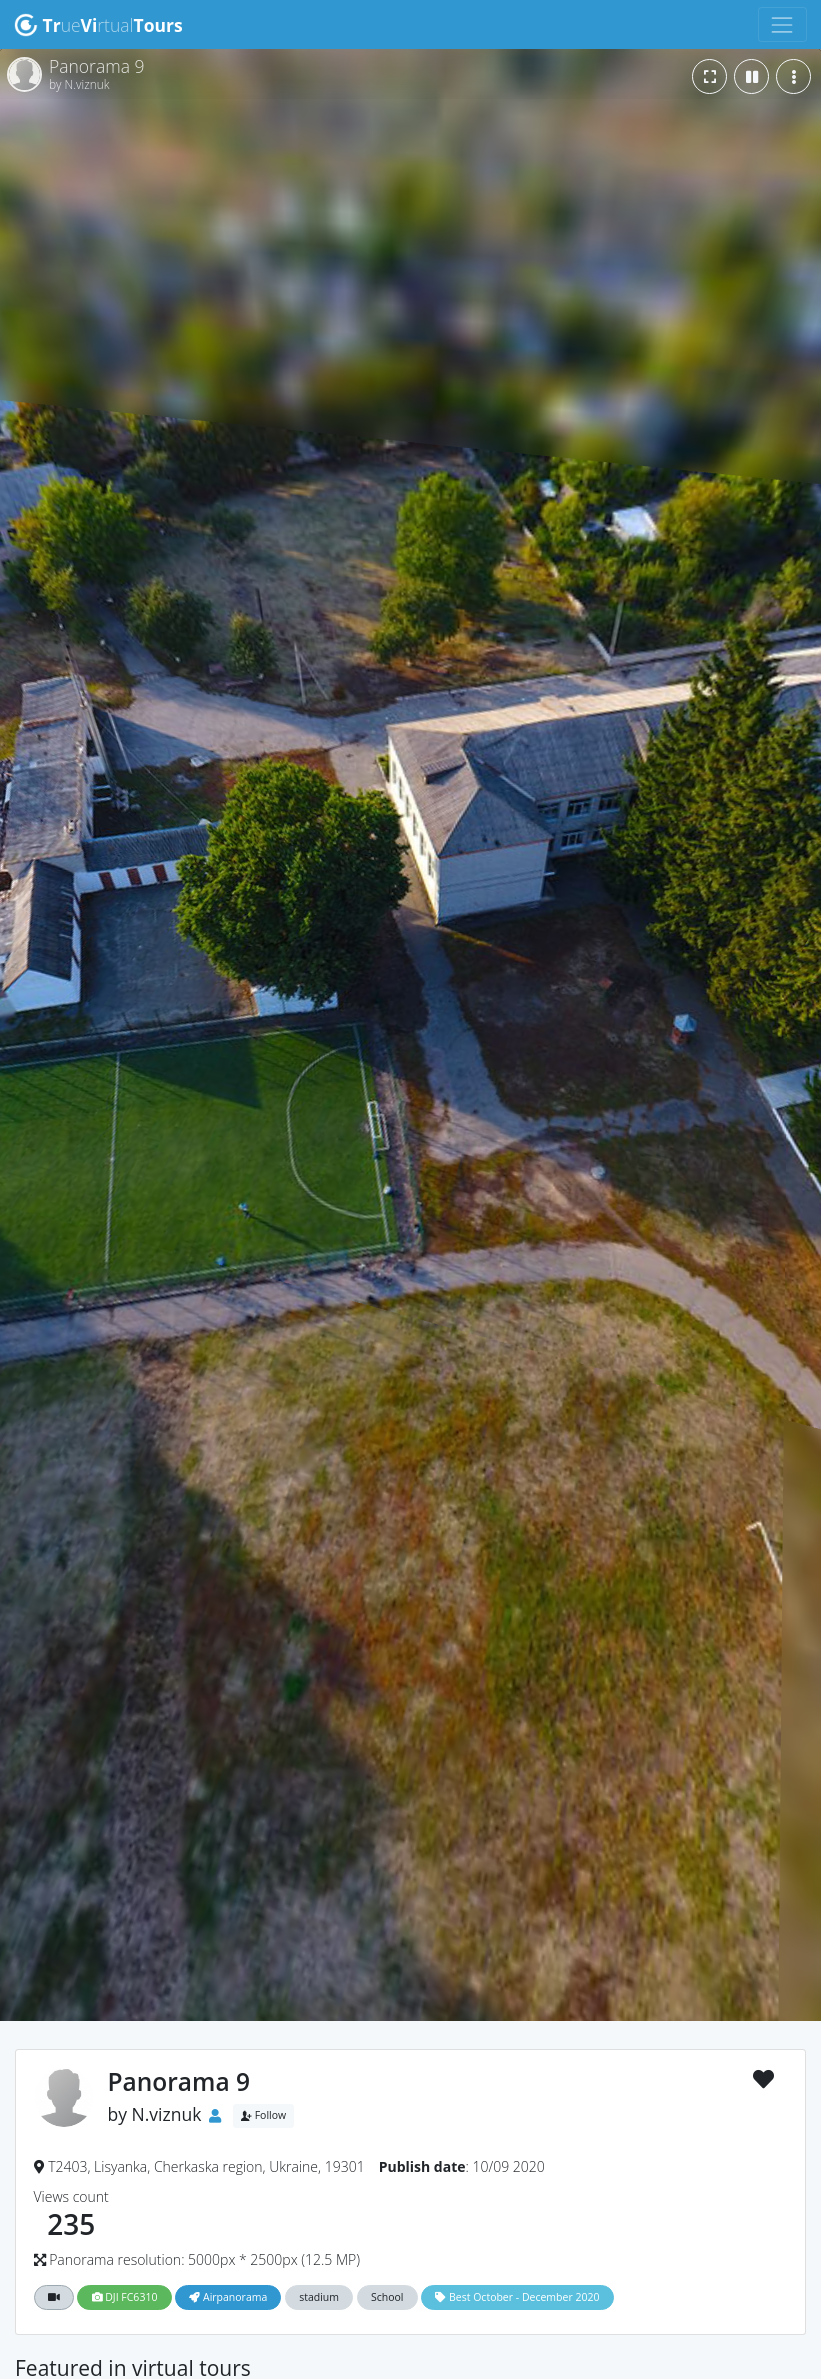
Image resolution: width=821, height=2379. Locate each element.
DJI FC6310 (125, 2297)
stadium (319, 2297)
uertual (98, 25)
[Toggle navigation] (782, 24)
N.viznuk (167, 2114)
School (387, 2297)
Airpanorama (228, 2297)
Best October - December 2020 (517, 2297)
